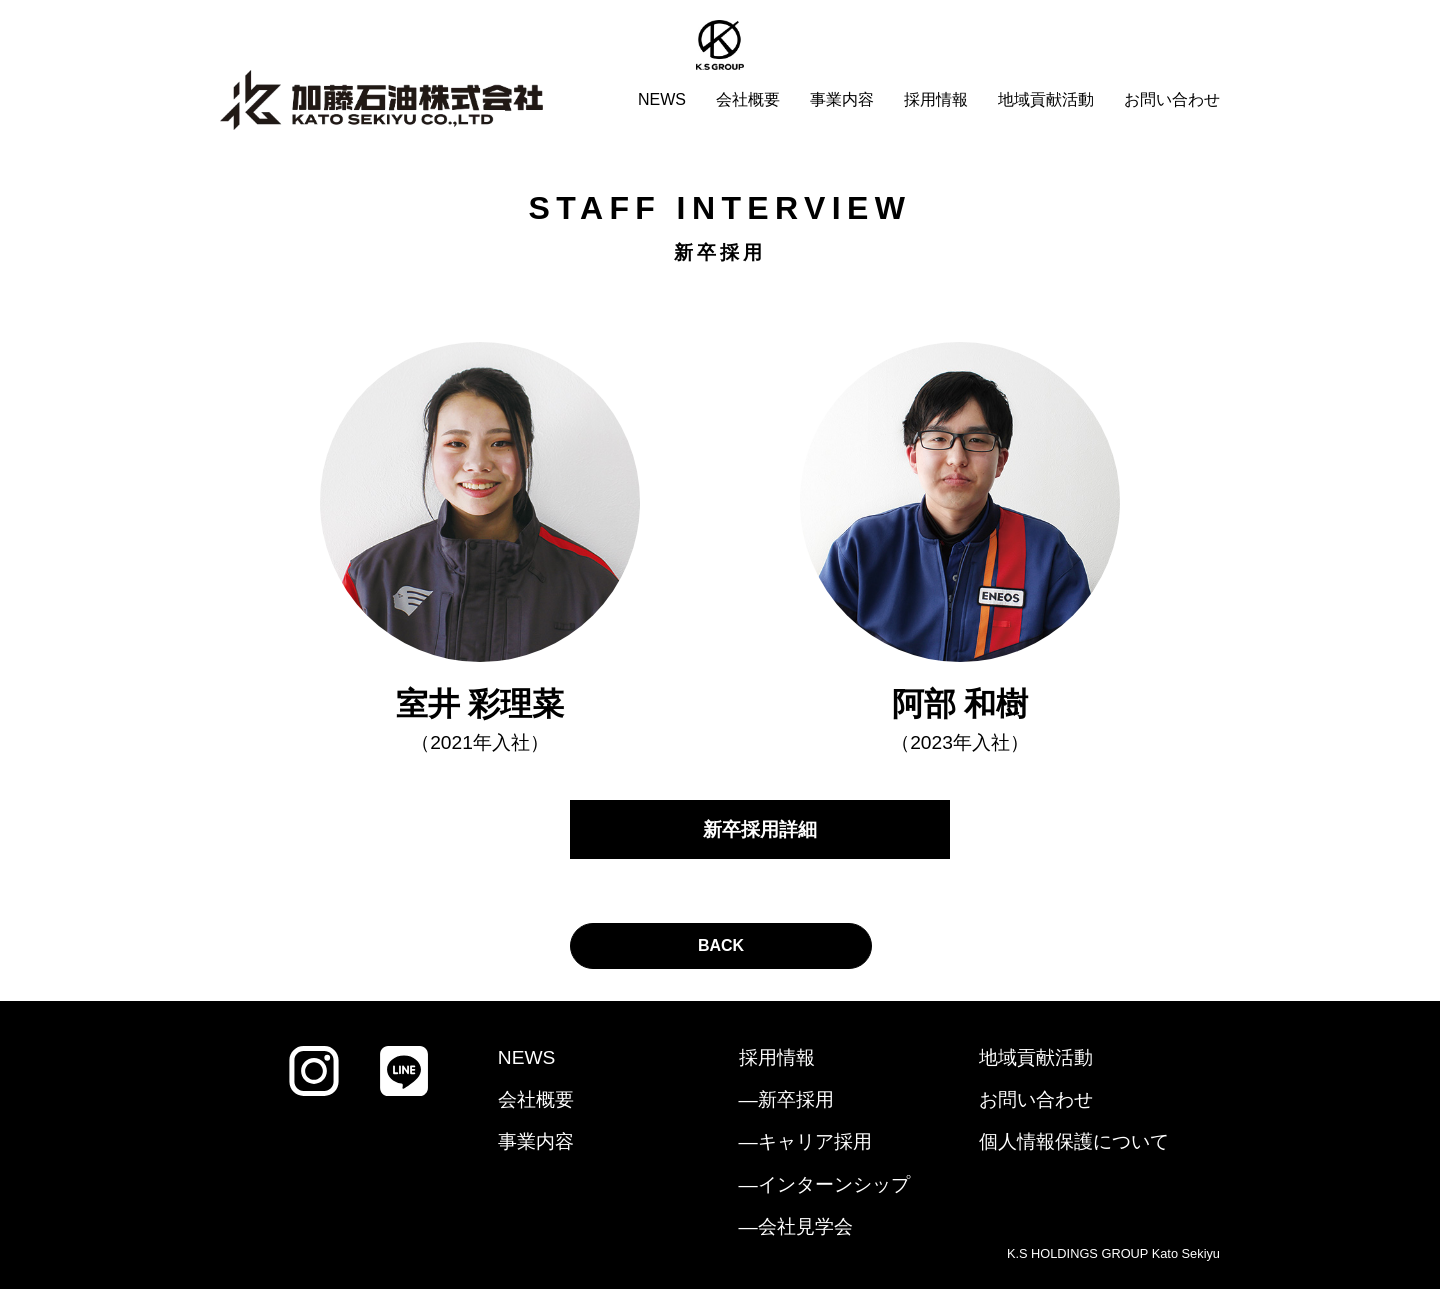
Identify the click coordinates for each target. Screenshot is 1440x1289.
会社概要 (748, 100)
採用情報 (936, 100)
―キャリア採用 (805, 1141)
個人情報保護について (1074, 1141)
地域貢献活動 (1046, 100)
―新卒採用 (786, 1099)
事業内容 (842, 100)
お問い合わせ (1172, 100)
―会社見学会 (796, 1226)
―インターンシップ (824, 1184)
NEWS (662, 100)
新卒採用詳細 (760, 829)
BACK (721, 945)
